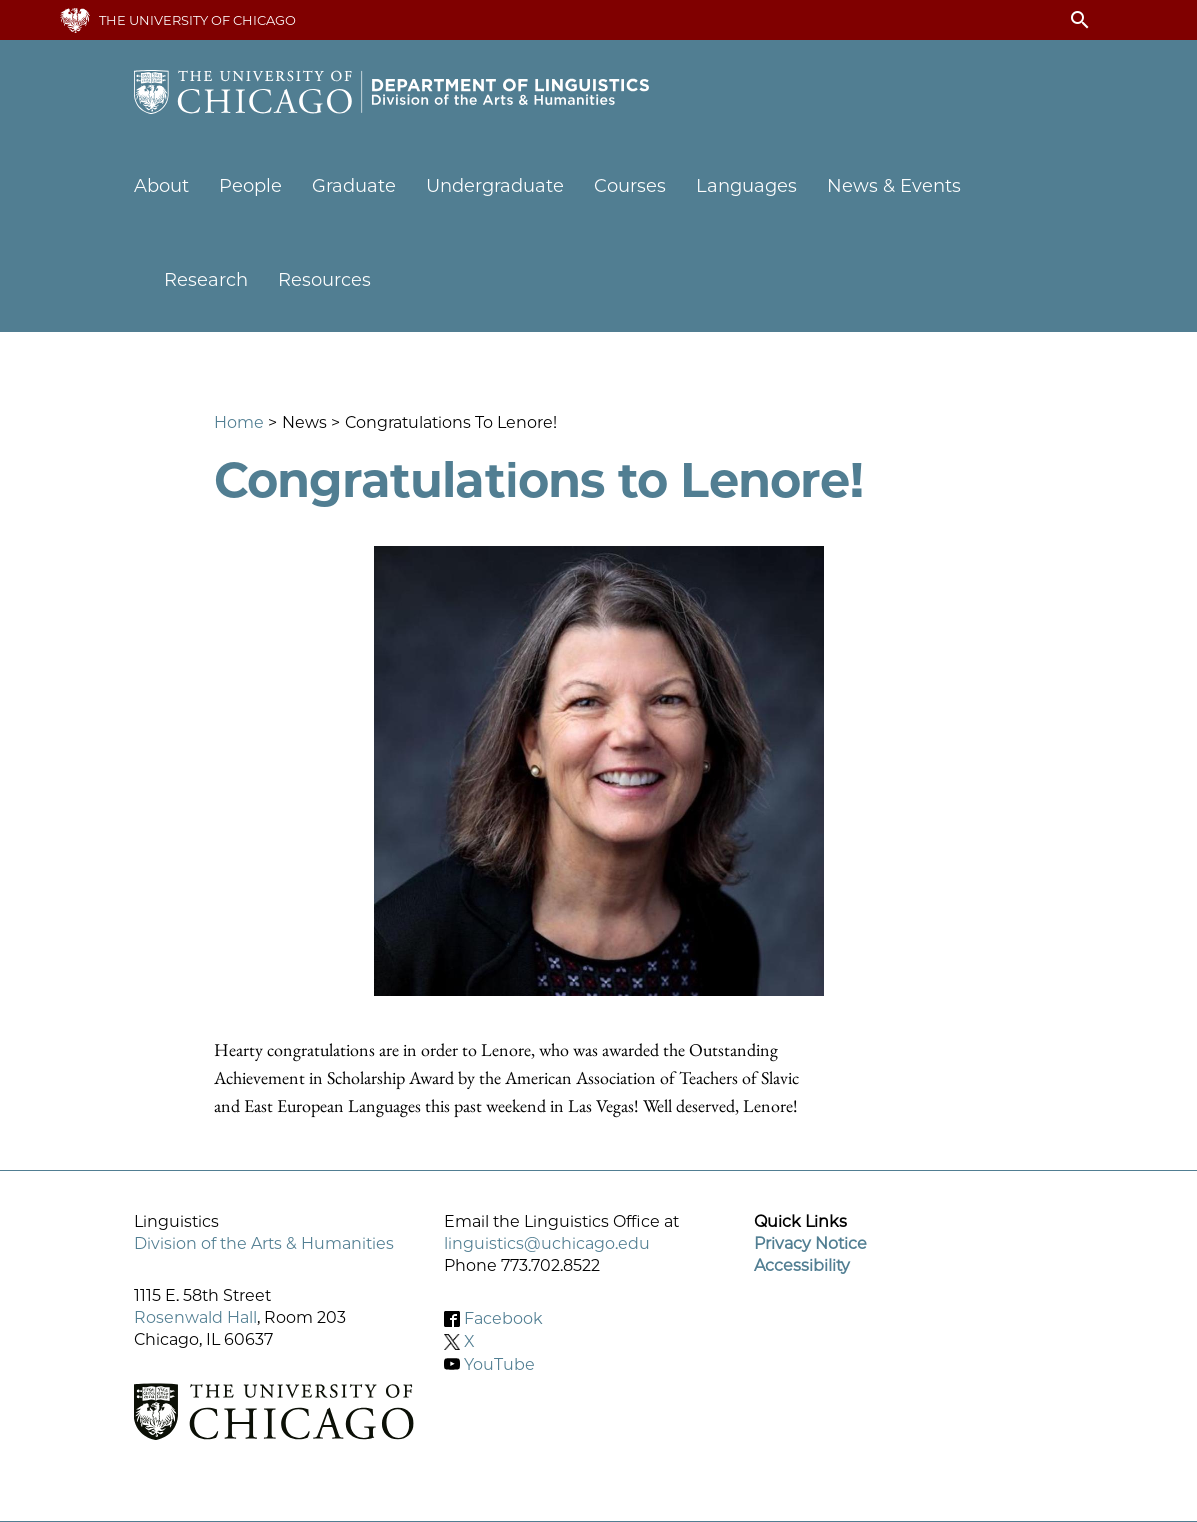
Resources (324, 280)
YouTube (499, 1363)
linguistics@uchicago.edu (547, 1243)
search (1080, 20)
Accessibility (802, 1265)
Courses (630, 186)
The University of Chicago (197, 20)
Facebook (503, 1318)
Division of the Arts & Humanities (264, 1243)
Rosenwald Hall (195, 1317)
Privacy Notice (810, 1243)
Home (239, 422)
